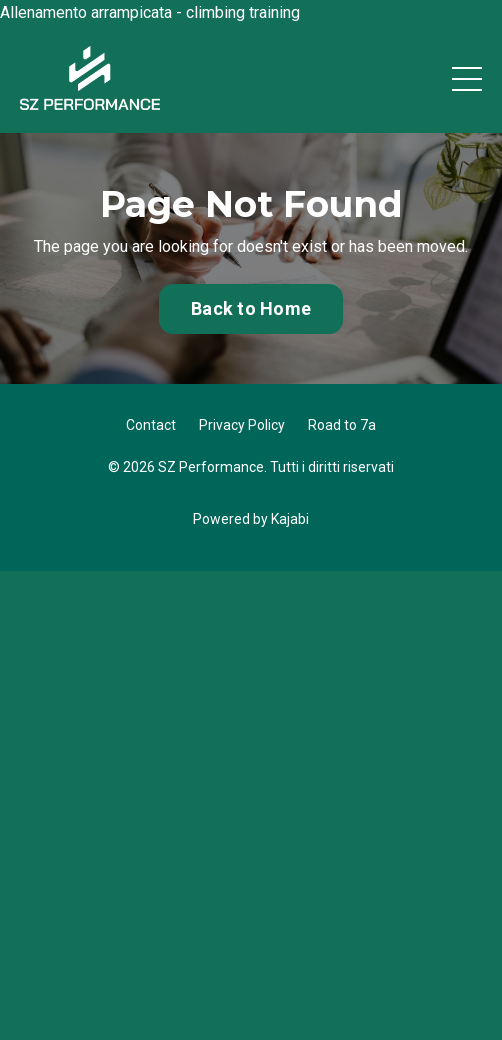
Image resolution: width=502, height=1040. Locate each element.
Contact (151, 425)
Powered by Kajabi (251, 519)
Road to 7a (342, 425)
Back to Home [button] (251, 308)
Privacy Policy (242, 425)
